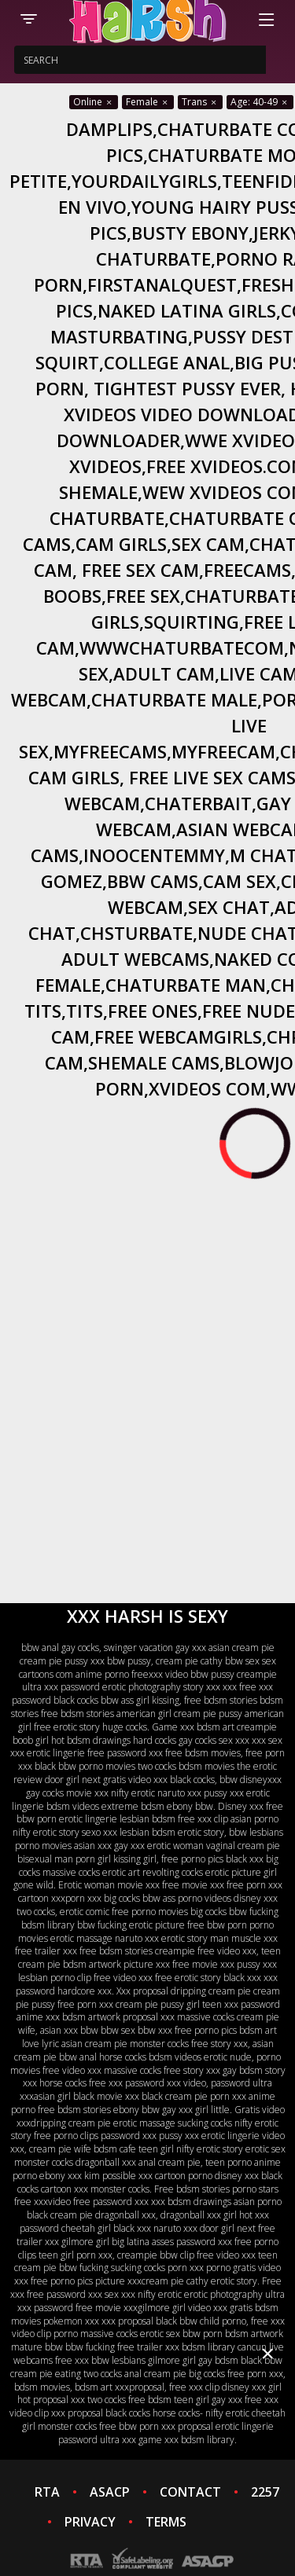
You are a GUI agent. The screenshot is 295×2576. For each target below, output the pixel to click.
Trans (200, 101)
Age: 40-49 (259, 101)
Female (148, 101)
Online (93, 101)
